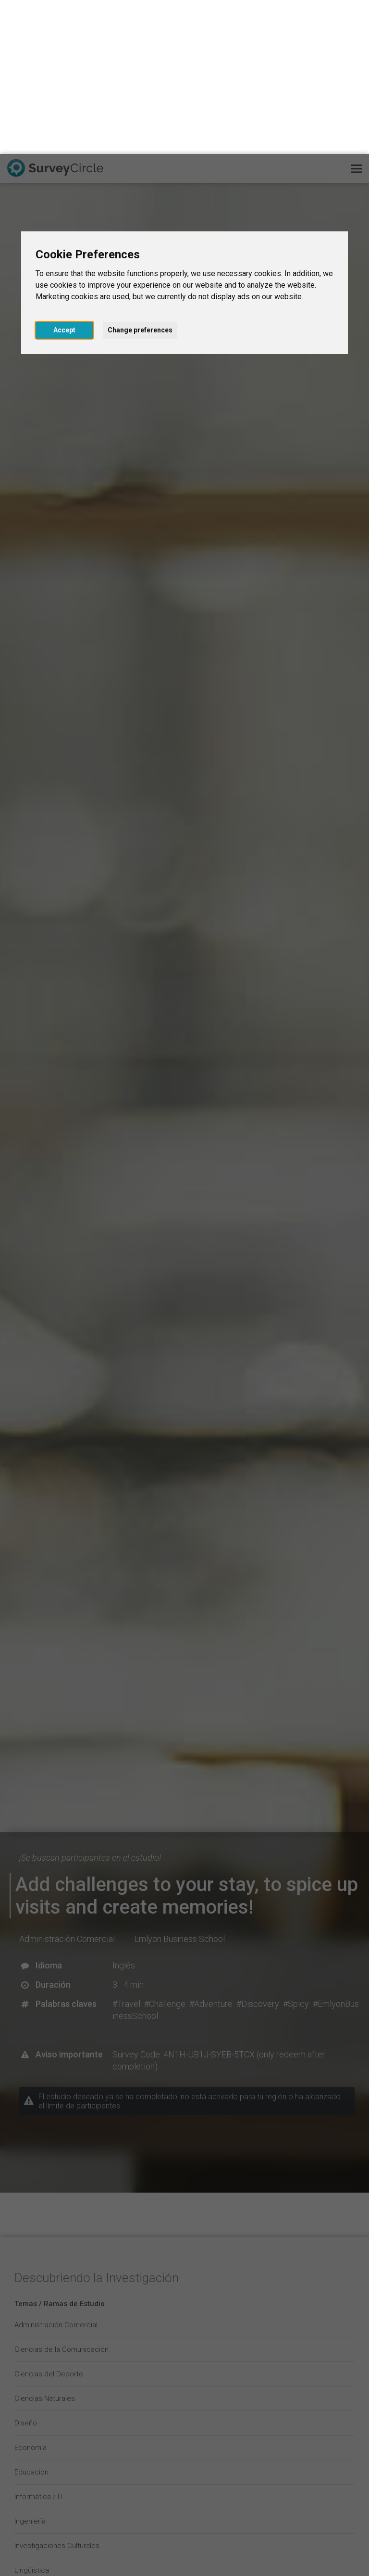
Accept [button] (64, 176)
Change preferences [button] (140, 176)
